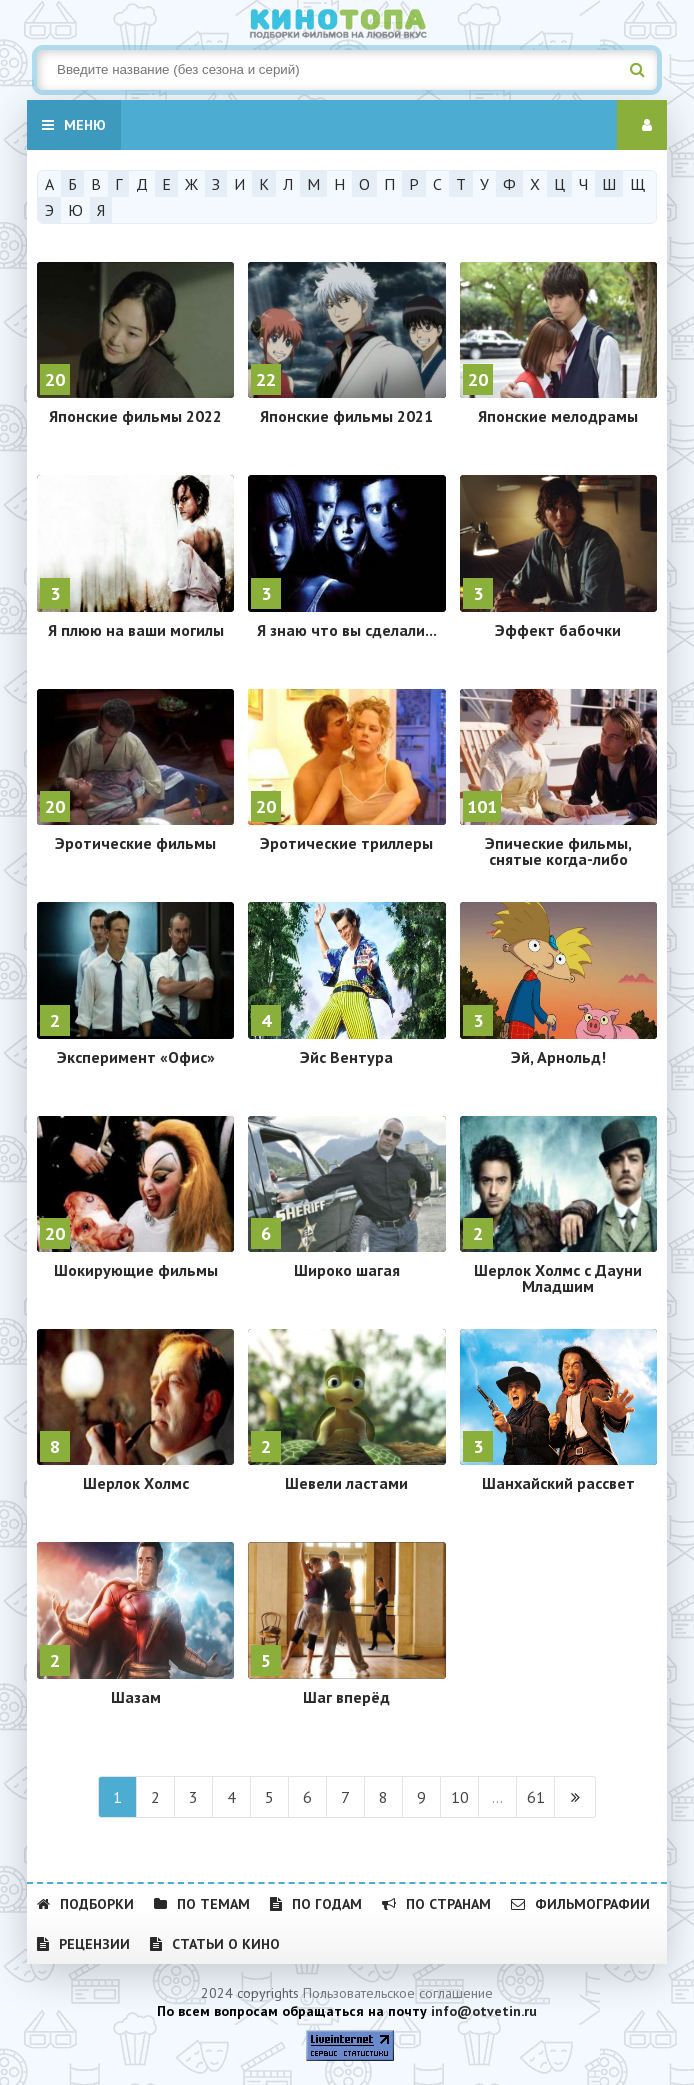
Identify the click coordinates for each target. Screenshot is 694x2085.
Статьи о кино (215, 1944)
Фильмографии (580, 1904)
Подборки (85, 1904)
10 (460, 1797)
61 (536, 1797)
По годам (316, 1904)
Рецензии (83, 1944)
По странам (436, 1904)
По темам (202, 1904)
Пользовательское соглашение (398, 1993)
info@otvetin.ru (484, 2011)
